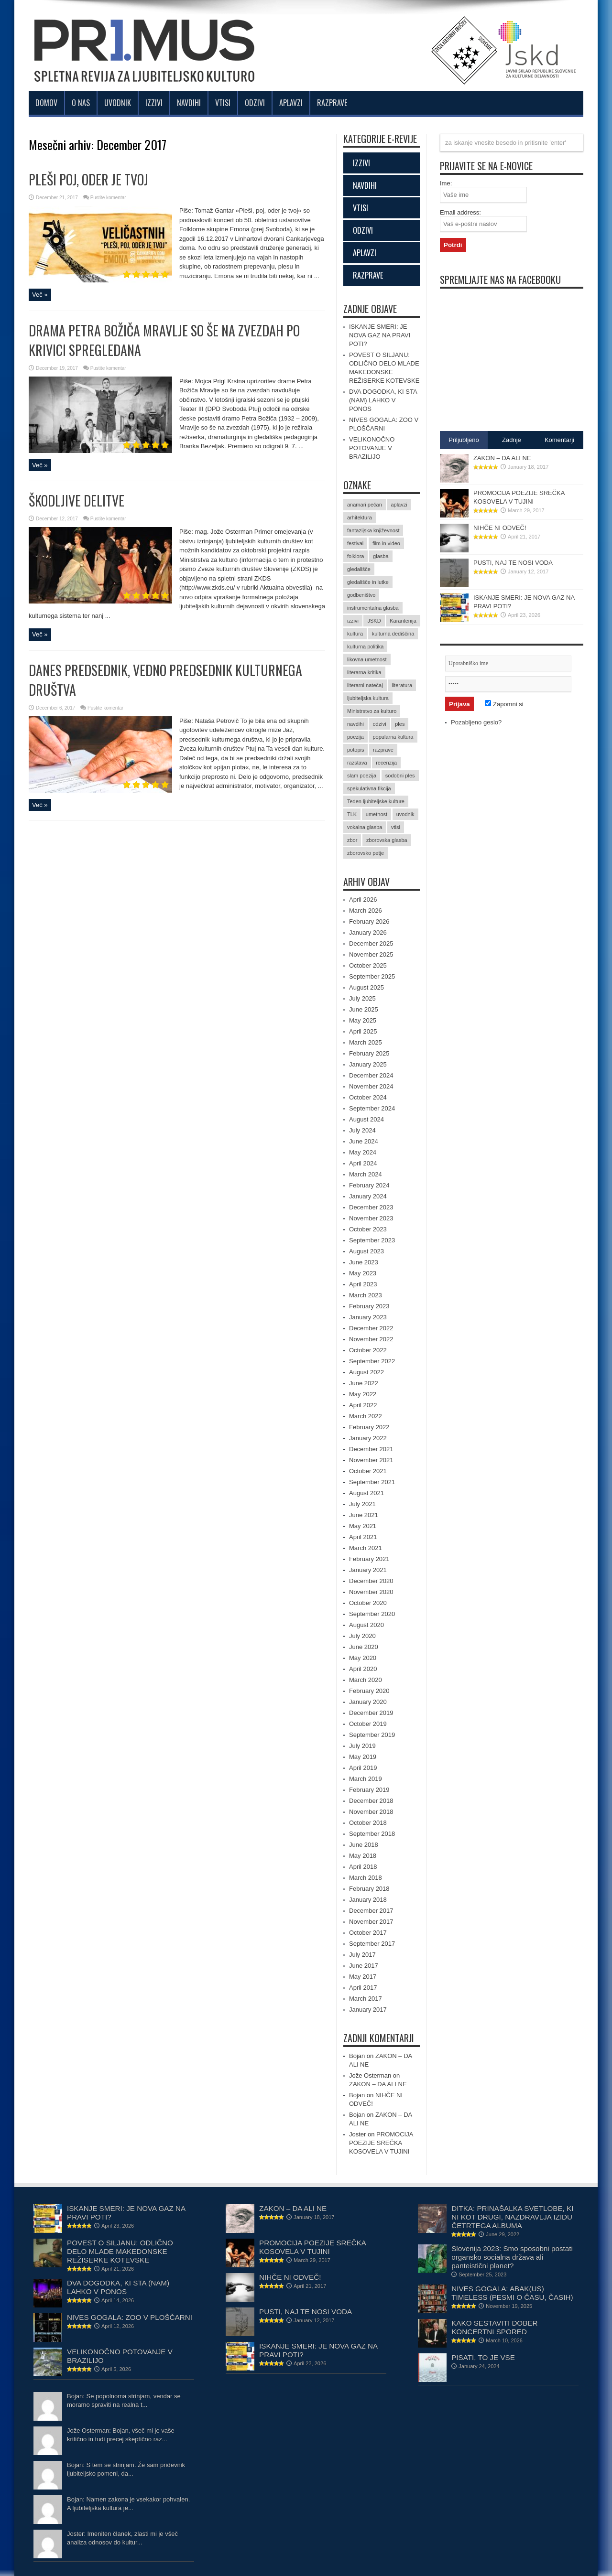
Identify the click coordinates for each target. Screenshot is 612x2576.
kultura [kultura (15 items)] (355, 633)
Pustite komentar (108, 197)
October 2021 (368, 1471)
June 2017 (363, 1965)
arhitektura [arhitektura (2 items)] (359, 517)
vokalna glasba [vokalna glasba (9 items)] (364, 827)
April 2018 (363, 1866)
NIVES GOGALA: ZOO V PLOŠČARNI (129, 2317)
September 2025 (372, 976)
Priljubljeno (463, 439)
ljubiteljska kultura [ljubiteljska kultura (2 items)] (368, 698)
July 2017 (362, 1954)
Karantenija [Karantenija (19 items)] (403, 621)
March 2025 (365, 1042)
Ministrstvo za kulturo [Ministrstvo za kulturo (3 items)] (371, 711)
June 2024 (363, 1141)
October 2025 (368, 965)
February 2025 (369, 1053)
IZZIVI (361, 163)
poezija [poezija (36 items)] (355, 737)
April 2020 (363, 1668)
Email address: (460, 212)
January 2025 (368, 1064)
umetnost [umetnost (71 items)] (376, 814)
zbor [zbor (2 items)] (352, 840)
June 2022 (363, 1383)
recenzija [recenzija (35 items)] (386, 762)
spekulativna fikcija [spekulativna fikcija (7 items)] (369, 788)
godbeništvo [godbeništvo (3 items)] (361, 595)
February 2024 (369, 1185)
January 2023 (368, 1317)
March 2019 (365, 1778)
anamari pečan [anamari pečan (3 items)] (364, 504)
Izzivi (154, 102)
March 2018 (365, 1877)
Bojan (357, 2095)
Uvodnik (117, 102)
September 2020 (372, 1613)
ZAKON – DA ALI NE (378, 2084)
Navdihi (189, 102)
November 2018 (371, 1811)
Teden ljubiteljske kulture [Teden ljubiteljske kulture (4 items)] (375, 801)
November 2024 (371, 1086)
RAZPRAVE (368, 275)
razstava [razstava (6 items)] (357, 762)
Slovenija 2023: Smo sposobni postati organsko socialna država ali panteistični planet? (512, 2257)
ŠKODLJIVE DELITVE (76, 500)
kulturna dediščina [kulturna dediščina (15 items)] (393, 633)
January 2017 (368, 2009)
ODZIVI (363, 230)
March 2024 (365, 1174)
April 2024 (363, 1163)
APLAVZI (364, 253)
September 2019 (372, 1734)
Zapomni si (504, 704)
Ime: (446, 183)
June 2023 (363, 1262)
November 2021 (371, 1460)
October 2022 (368, 1350)
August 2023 (366, 1251)
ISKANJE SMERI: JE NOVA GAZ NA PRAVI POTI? (379, 335)
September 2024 (372, 1108)
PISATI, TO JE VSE (483, 2357)
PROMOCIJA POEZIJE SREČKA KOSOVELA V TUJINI (381, 2143)
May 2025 (362, 1020)
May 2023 (362, 1273)
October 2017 (368, 1932)
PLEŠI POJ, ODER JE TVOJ (88, 179)
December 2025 (371, 943)
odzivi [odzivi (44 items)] (379, 724)
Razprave (332, 102)
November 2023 (371, 1218)
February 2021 (369, 1559)
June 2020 (363, 1646)
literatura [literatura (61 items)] (402, 685)
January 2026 (368, 932)
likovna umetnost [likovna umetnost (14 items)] (367, 659)
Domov (46, 102)
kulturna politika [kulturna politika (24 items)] (365, 646)
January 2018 (368, 1899)
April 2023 (363, 1284)
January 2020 (368, 1701)
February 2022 (369, 1427)
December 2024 (371, 1075)
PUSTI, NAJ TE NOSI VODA (513, 562)
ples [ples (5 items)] (399, 724)
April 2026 (363, 899)
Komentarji (559, 439)
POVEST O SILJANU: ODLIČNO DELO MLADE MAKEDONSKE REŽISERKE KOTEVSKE (120, 2251)
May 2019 (362, 1756)
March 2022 (365, 1416)
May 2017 (362, 1976)
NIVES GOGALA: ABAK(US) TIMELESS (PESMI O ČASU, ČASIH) (512, 2293)
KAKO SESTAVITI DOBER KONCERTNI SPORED (494, 2327)
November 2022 (371, 1339)
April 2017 (363, 1987)
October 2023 (368, 1229)
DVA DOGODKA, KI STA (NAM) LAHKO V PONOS (383, 400)
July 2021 (362, 1504)
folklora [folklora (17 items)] (355, 556)
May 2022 (362, 1394)
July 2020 (362, 1635)
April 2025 (363, 1031)
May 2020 (362, 1657)
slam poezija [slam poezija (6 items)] (361, 775)
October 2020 (368, 1602)
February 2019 (369, 1789)
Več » (40, 294)
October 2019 (368, 1723)
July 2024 (362, 1130)
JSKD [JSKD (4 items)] (374, 621)
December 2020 (371, 1580)
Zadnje (511, 439)
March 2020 (365, 1679)
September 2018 (372, 1833)
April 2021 (363, 1537)
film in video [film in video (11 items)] (386, 543)
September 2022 (372, 1361)
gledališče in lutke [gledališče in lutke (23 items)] (368, 582)
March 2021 (365, 1548)
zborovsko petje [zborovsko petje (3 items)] (365, 853)
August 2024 (366, 1119)
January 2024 (368, 1196)
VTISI (360, 208)
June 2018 (363, 1844)
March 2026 (365, 910)
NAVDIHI (365, 185)
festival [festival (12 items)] (355, 543)
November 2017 (371, 1921)
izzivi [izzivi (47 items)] (353, 621)
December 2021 (371, 1449)
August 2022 (366, 1372)
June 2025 (363, 1009)
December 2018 (371, 1800)
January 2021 (368, 1570)
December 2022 (371, 1328)
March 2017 (365, 1998)
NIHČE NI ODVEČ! (499, 527)
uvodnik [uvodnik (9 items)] (405, 814)
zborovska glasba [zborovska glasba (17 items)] (386, 840)
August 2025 (366, 987)
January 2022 (368, 1438)
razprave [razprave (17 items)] (383, 750)
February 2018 (369, 1888)
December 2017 (371, 1910)
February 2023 (369, 1306)
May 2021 (362, 1526)
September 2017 (372, 1943)
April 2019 (363, 1767)
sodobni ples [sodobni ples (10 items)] (400, 775)
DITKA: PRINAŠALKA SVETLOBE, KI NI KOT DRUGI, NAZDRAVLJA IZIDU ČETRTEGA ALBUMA (512, 2217)
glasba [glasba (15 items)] (380, 556)
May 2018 (362, 1855)
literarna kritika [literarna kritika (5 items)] (364, 672)
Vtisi (222, 102)
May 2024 (362, 1152)
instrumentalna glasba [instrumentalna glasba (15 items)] (373, 608)
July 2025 (362, 998)
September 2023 (372, 1240)
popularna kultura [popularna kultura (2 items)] (392, 737)
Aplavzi (291, 102)
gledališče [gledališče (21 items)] (359, 569)
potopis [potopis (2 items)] (355, 750)
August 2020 (366, 1624)
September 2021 (372, 1482)
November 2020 (371, 1591)
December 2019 (371, 1712)
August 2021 (366, 1493)
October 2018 (368, 1822)
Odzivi (255, 102)
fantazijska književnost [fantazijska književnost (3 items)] (373, 530)
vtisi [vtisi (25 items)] (395, 827)
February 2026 (369, 921)
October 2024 (368, 1097)
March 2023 (365, 1295)
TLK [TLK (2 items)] (352, 814)
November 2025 (371, 954)
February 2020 (369, 1690)
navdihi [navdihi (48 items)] (355, 724)
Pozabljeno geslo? (476, 722)
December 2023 (371, 1207)
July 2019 (362, 1745)
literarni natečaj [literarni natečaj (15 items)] (365, 685)
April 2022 (363, 1405)
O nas (81, 102)
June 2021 (363, 1515)
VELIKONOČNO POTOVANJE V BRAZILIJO (371, 448)
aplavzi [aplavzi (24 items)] (399, 504)
